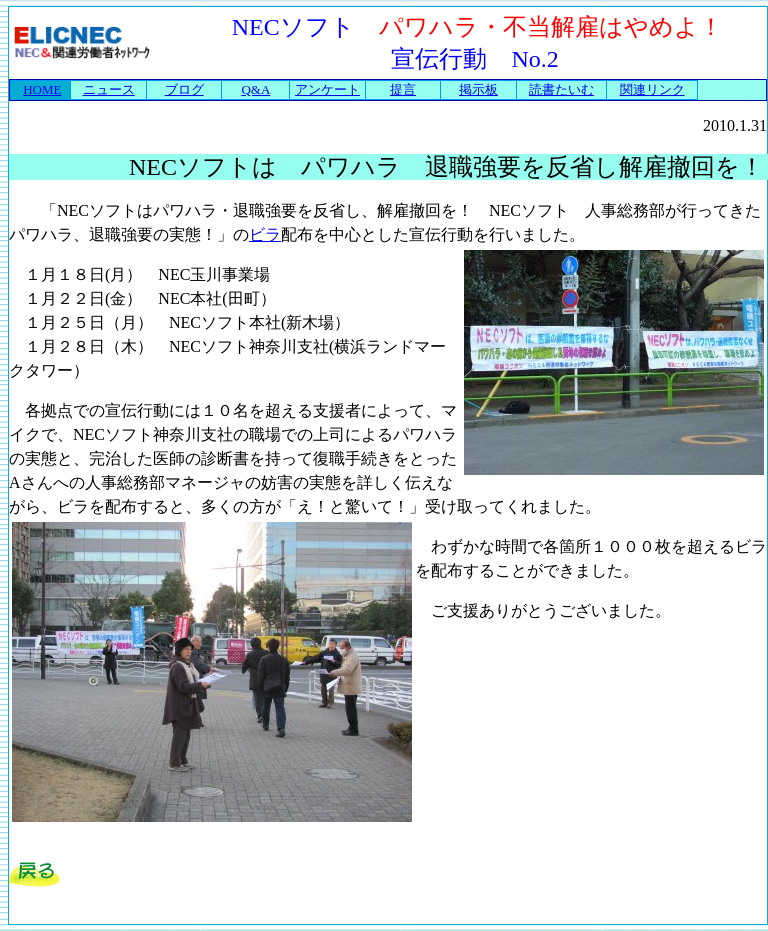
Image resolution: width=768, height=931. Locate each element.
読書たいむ (561, 89)
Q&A (255, 89)
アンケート (327, 89)
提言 (403, 89)
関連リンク (652, 89)
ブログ (184, 89)
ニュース (109, 89)
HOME (42, 89)
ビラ (265, 234)
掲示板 (478, 89)
